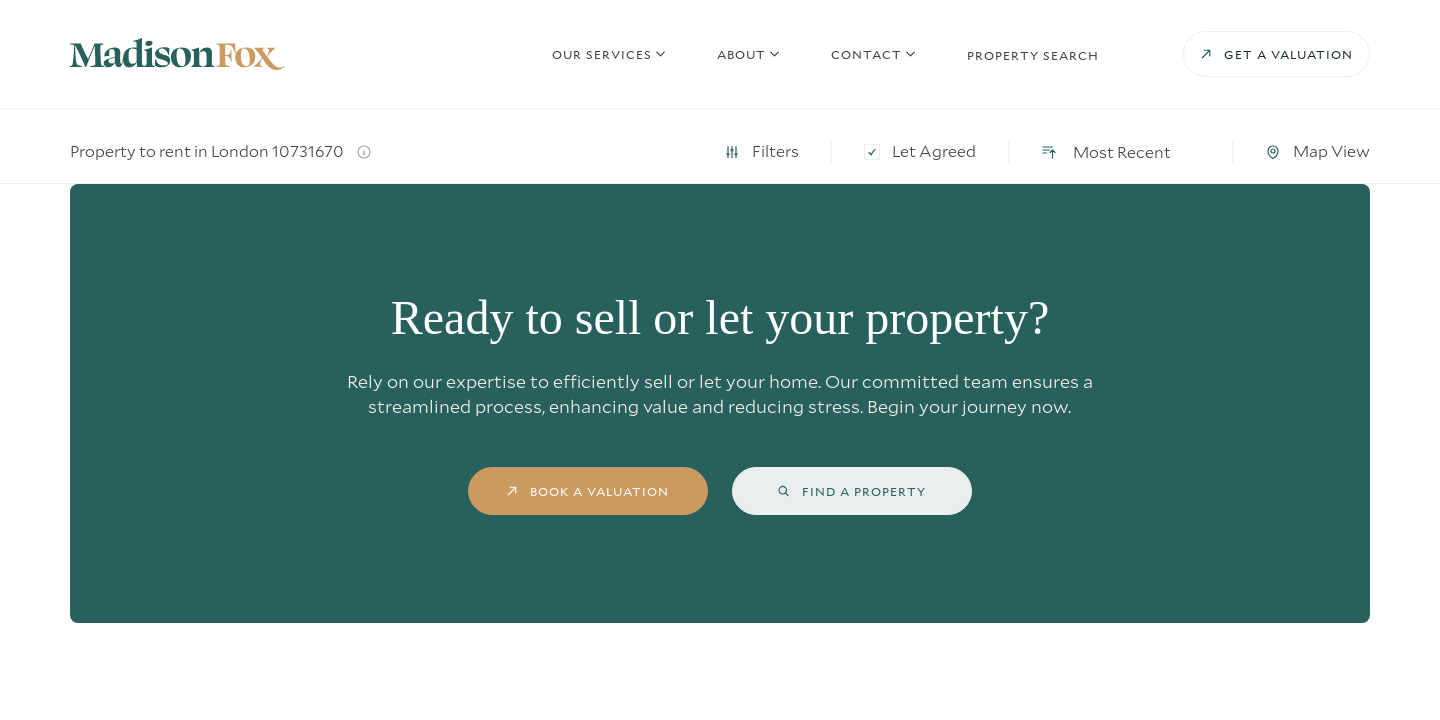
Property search (1033, 61)
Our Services (602, 60)
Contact (866, 60)
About (741, 60)
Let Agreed (1077, 151)
